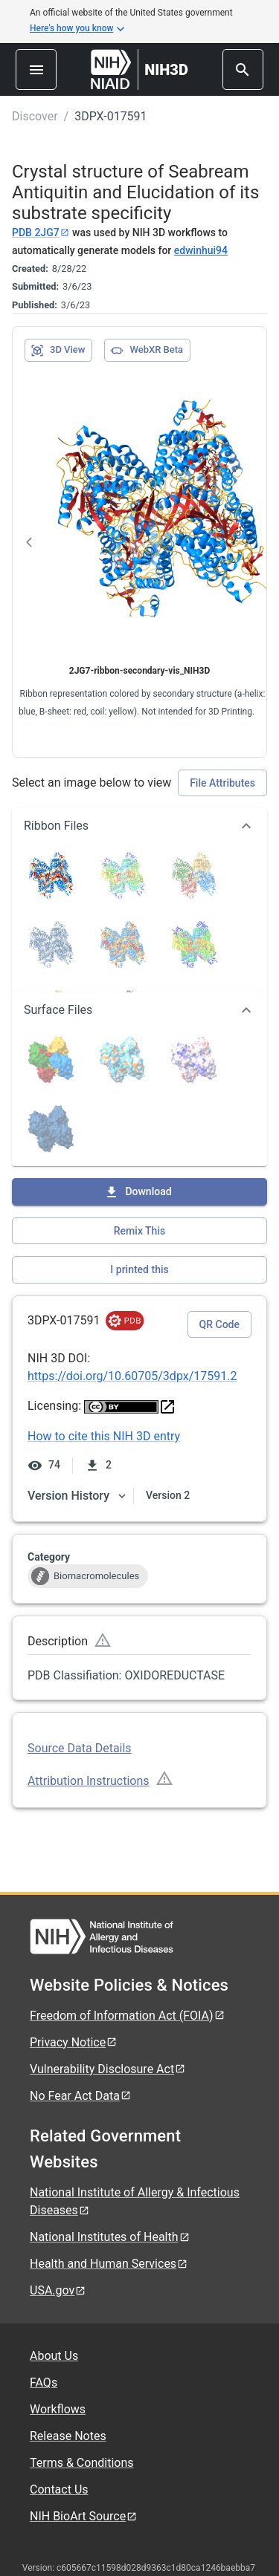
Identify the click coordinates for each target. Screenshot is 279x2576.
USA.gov (58, 2290)
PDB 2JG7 (41, 232)
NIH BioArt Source (84, 2516)
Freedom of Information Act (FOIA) (127, 2016)
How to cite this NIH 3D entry (104, 1436)
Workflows (58, 2409)
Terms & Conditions (82, 2463)
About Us (54, 2356)
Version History (77, 1496)
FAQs (43, 2382)
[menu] (36, 69)
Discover (35, 116)
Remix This (139, 1231)
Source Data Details (80, 1748)
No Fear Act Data (81, 2096)
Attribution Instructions (89, 1781)
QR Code (219, 1324)
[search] (242, 69)
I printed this (139, 1269)
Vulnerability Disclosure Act (108, 2069)
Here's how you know (77, 29)
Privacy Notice (74, 2042)
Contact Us (59, 2489)
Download (137, 1192)
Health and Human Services (109, 2264)
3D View (58, 350)
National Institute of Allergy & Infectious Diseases (135, 2201)
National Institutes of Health (110, 2237)
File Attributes (222, 783)
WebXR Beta (146, 350)
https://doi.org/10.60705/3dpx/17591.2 (132, 1376)
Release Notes (68, 2436)
